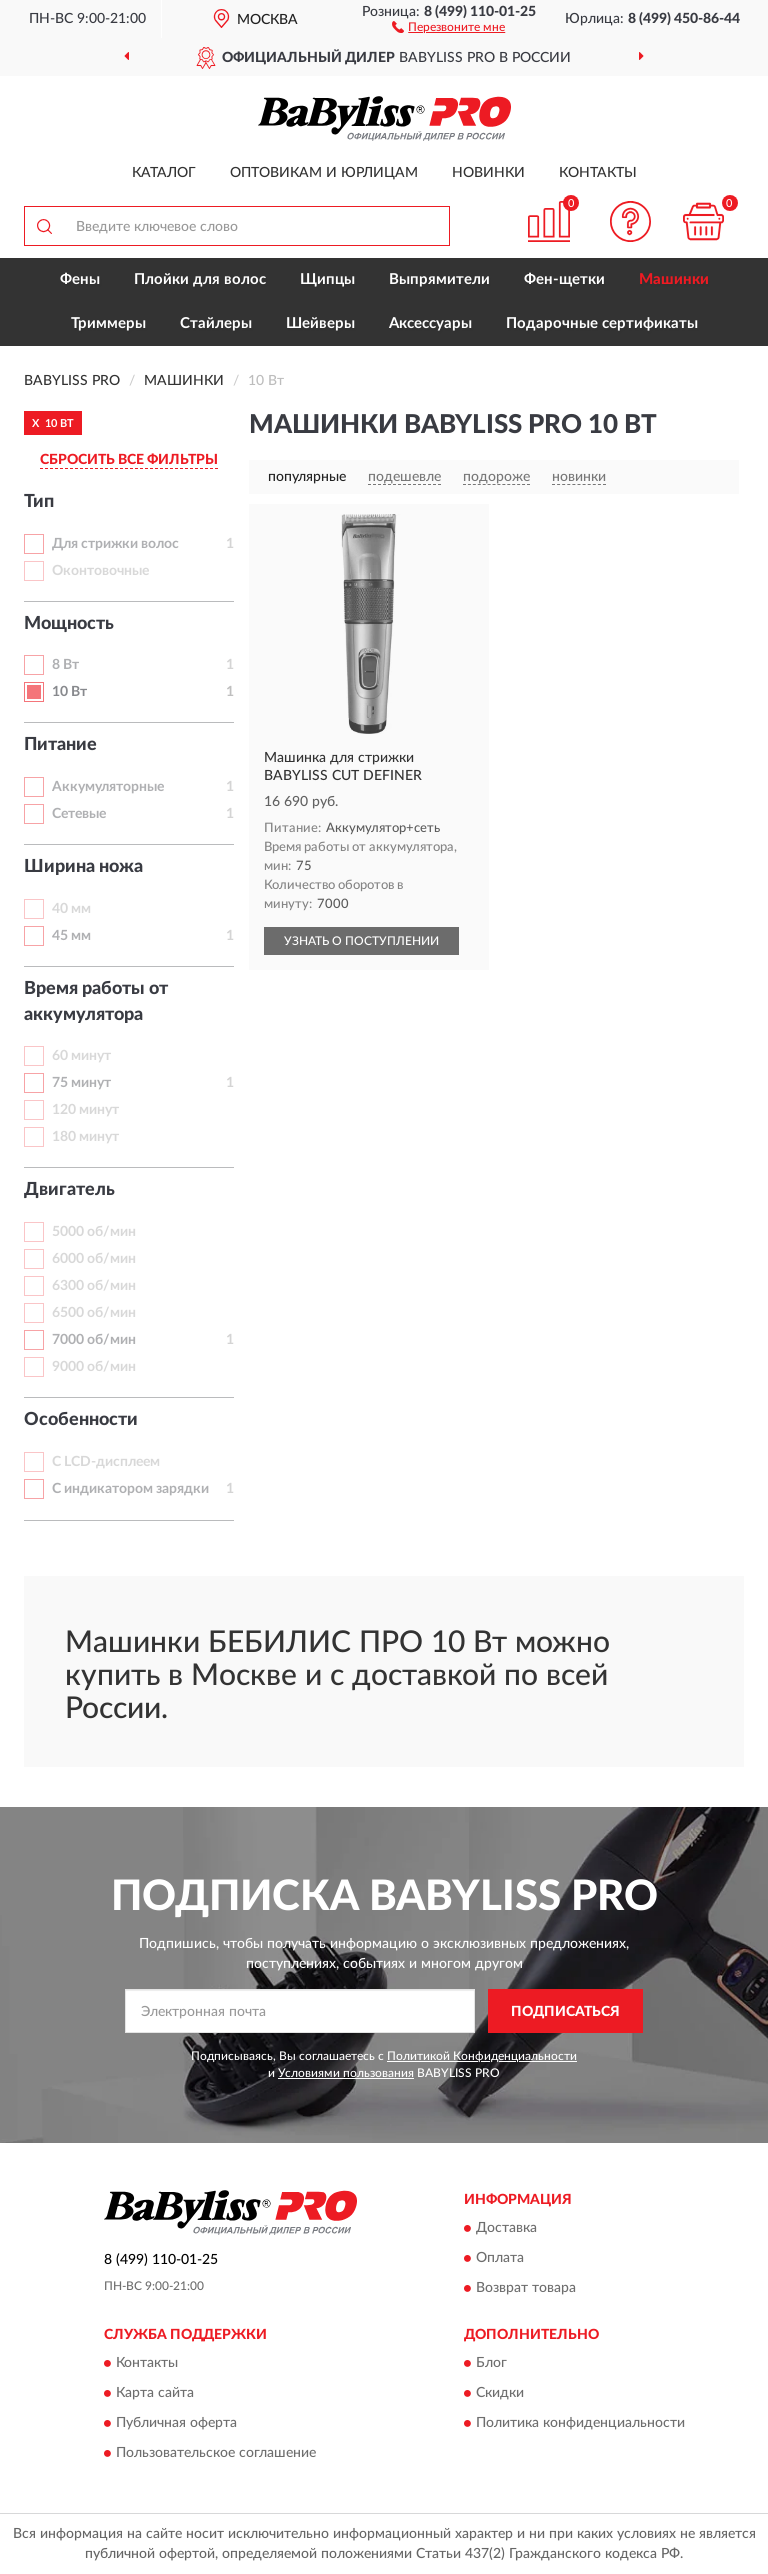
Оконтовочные (100, 571)
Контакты (598, 173)
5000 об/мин (94, 1232)
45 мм (71, 936)
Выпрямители (439, 279)
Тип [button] (39, 502)
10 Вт (69, 692)
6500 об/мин (94, 1313)
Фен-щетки (564, 279)
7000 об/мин (94, 1340)
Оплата (500, 2258)
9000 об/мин (94, 1367)
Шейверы (320, 323)
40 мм (71, 909)
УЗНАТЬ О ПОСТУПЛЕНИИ (361, 941)
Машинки (674, 279)
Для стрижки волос (115, 544)
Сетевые (79, 814)
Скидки (500, 2394)
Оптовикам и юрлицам (324, 173)
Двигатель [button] (69, 1190)
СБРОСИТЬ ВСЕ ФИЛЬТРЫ (129, 460)
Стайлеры (216, 323)
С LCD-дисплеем (106, 1462)
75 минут (81, 1083)
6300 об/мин (94, 1286)
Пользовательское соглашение (216, 2454)
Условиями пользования (346, 2073)
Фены (80, 279)
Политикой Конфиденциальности (482, 2056)
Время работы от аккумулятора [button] (96, 1002)
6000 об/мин (94, 1259)
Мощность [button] (69, 624)
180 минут (85, 1137)
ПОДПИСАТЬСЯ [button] (565, 2012)
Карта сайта (155, 2394)
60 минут (81, 1056)
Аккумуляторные (108, 787)
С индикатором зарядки (130, 1489)
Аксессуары (430, 323)
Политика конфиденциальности (580, 2424)
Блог (491, 2364)
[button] (448, 26)
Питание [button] (60, 745)
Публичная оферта (176, 2424)
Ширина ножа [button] (83, 867)
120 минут (85, 1110)
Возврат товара (526, 2288)
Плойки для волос (200, 279)
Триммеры (108, 323)
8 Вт (65, 665)
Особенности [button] (81, 1420)
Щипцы (327, 279)
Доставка (506, 2228)
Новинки (488, 173)
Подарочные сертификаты (602, 323)
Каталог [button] (164, 173)
